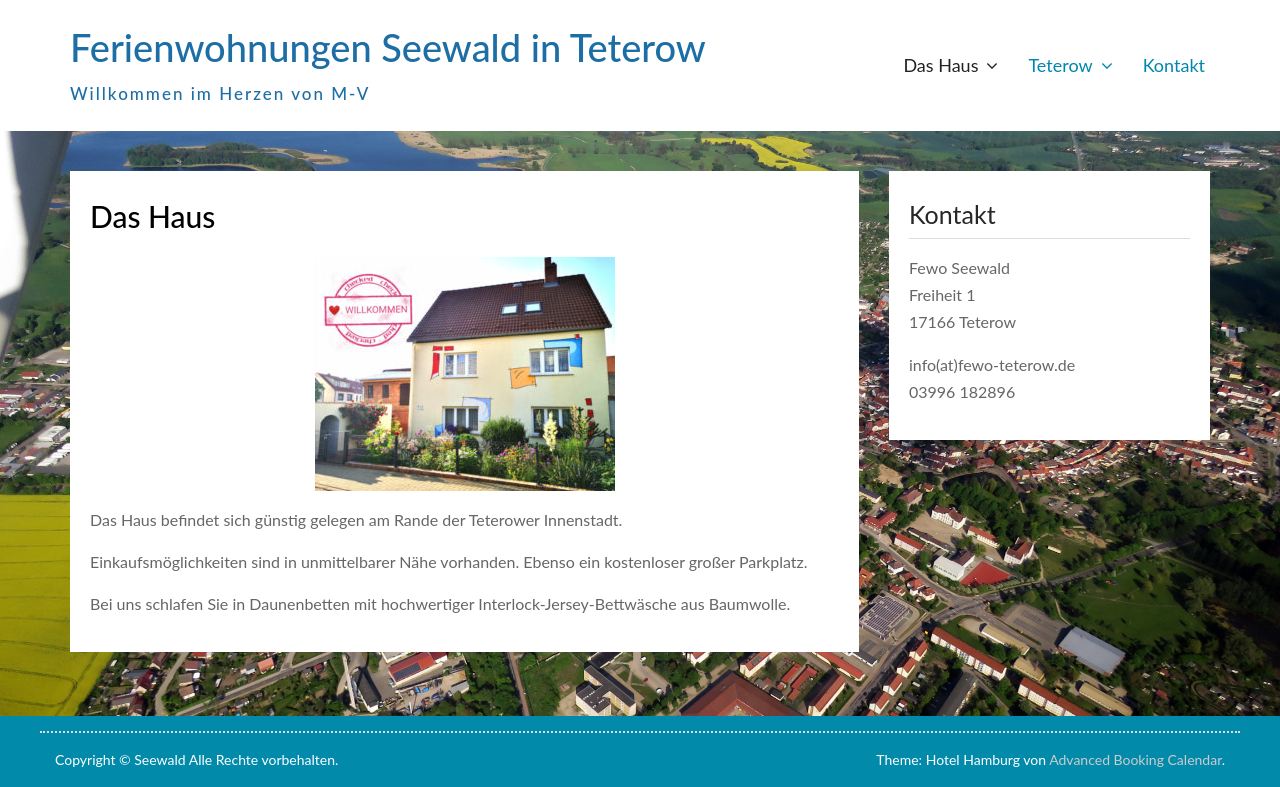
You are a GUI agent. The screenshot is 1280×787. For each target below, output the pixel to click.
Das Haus (940, 65)
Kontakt (1174, 65)
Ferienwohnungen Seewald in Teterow (388, 47)
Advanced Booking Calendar (1135, 759)
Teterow (1060, 65)
